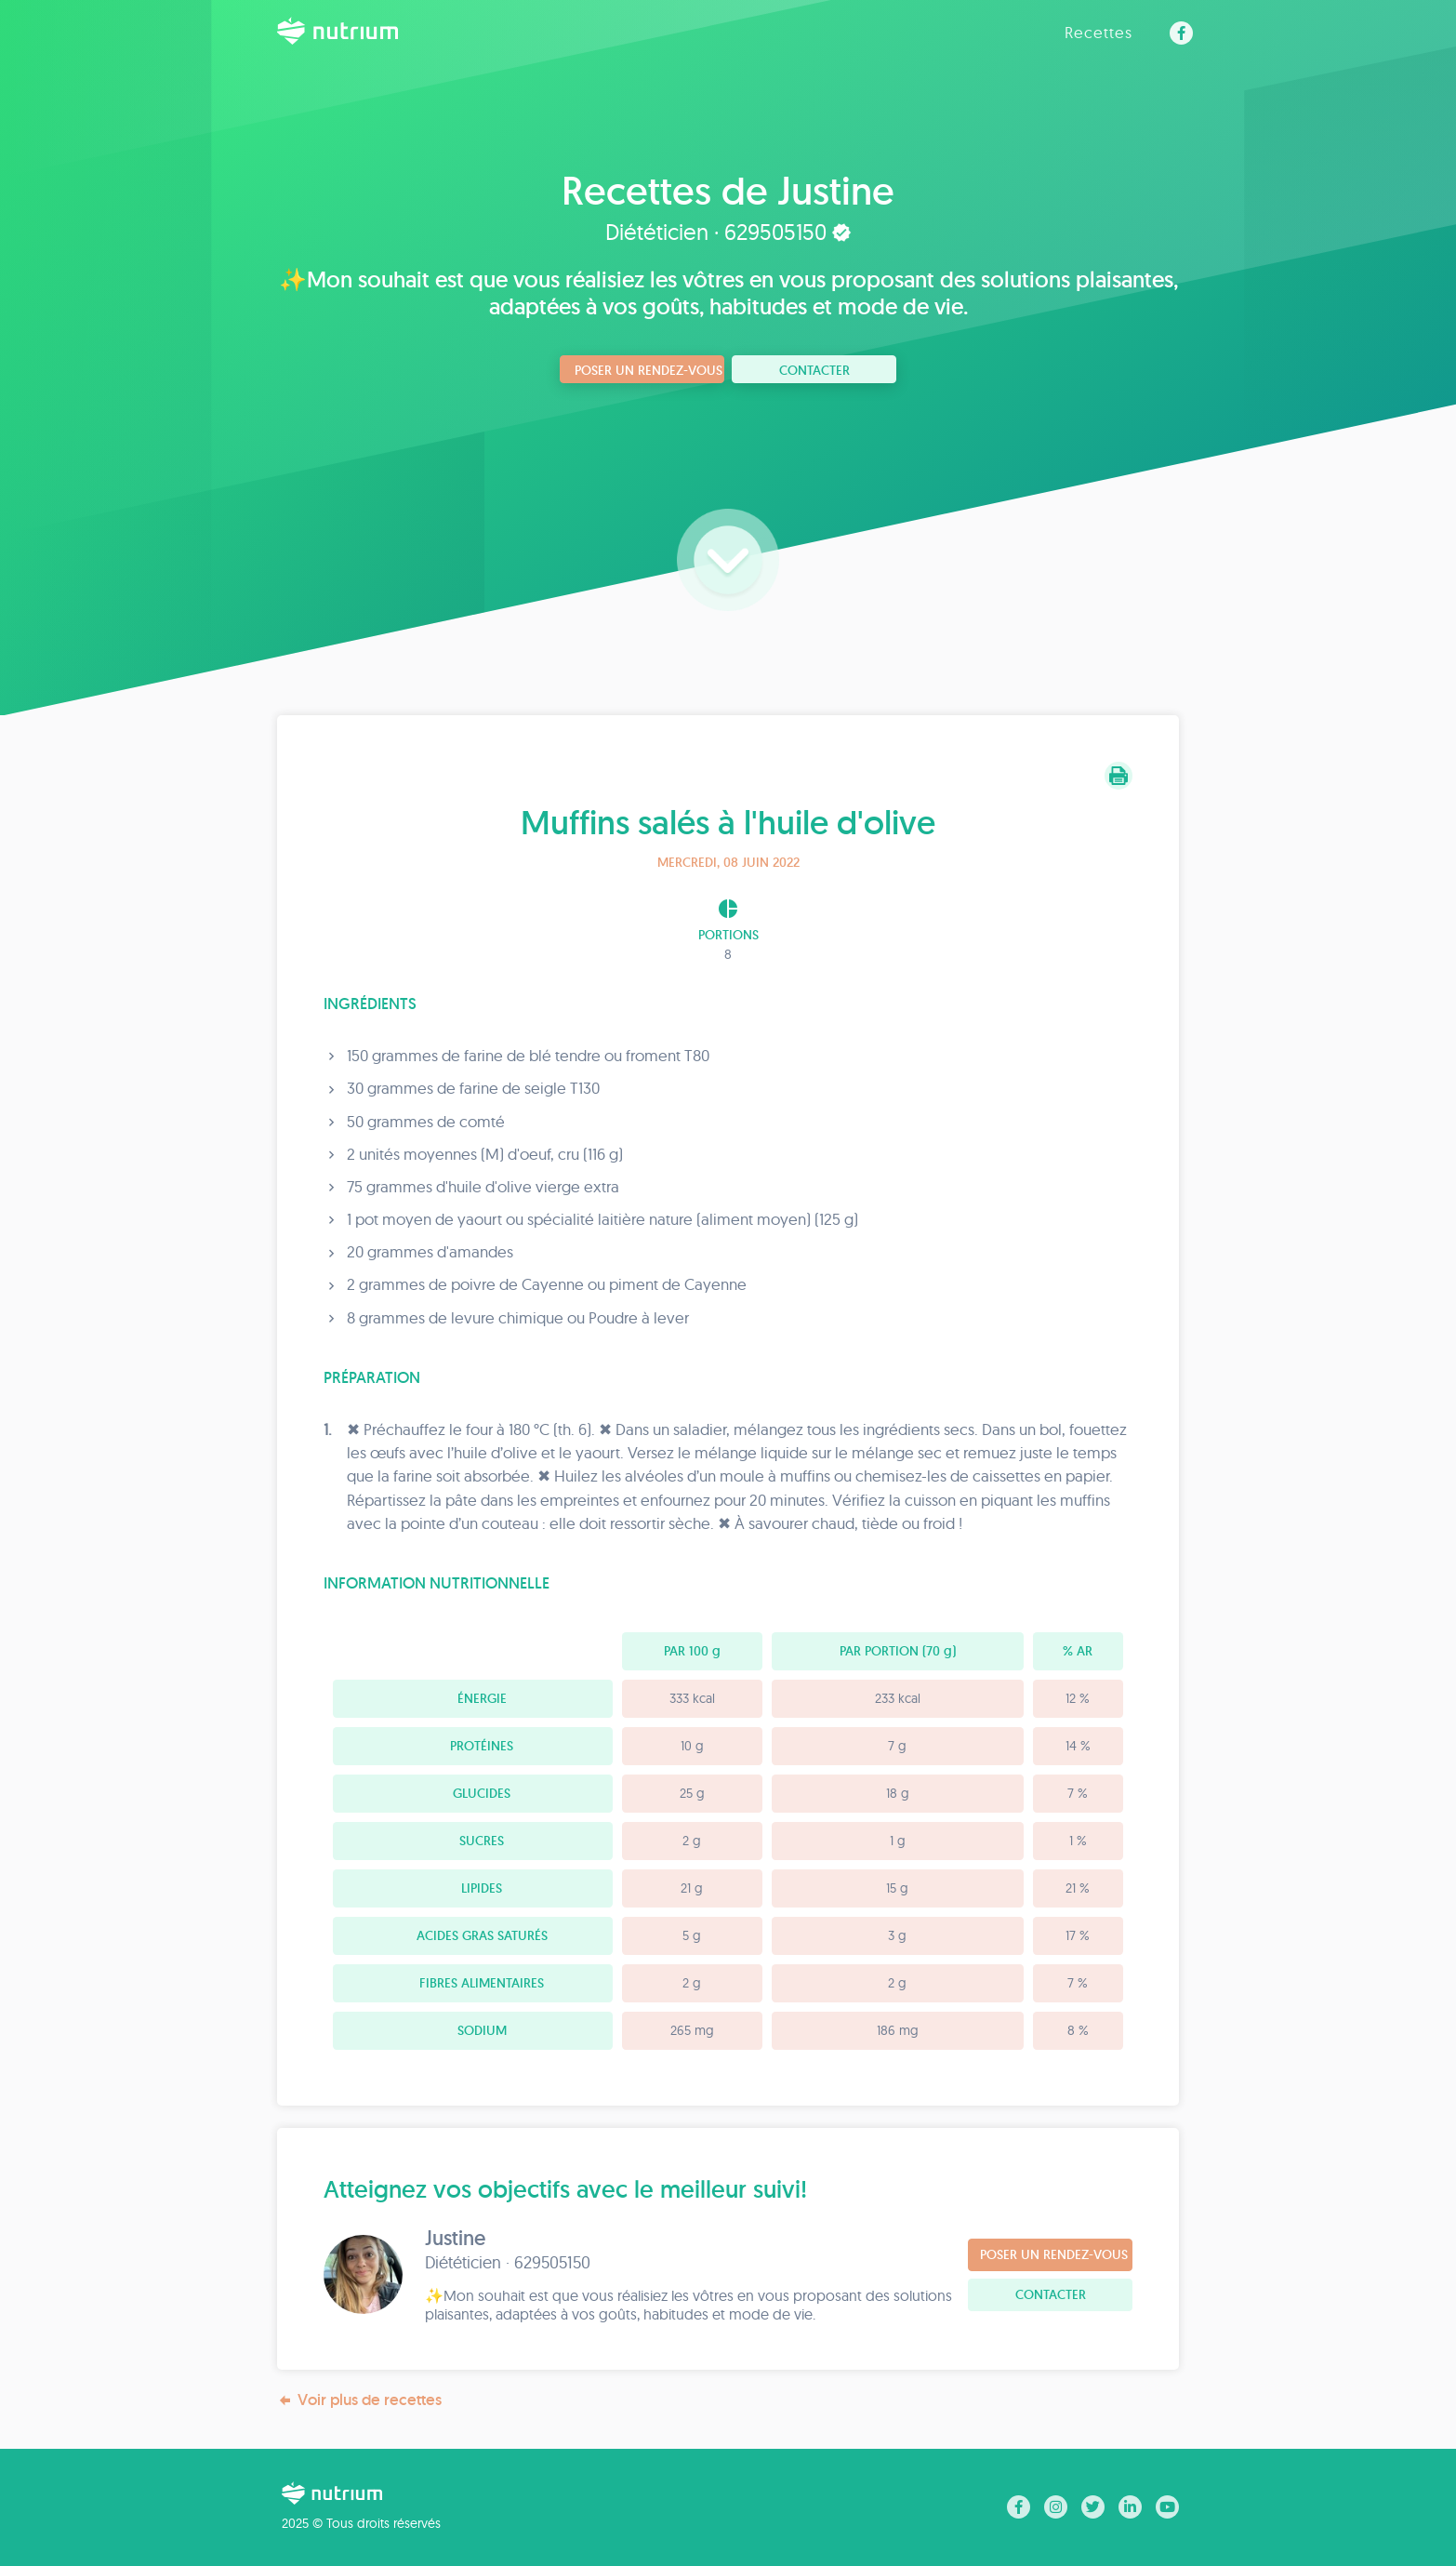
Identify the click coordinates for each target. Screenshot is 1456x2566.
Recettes (1098, 32)
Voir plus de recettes (359, 2400)
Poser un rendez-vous (648, 370)
